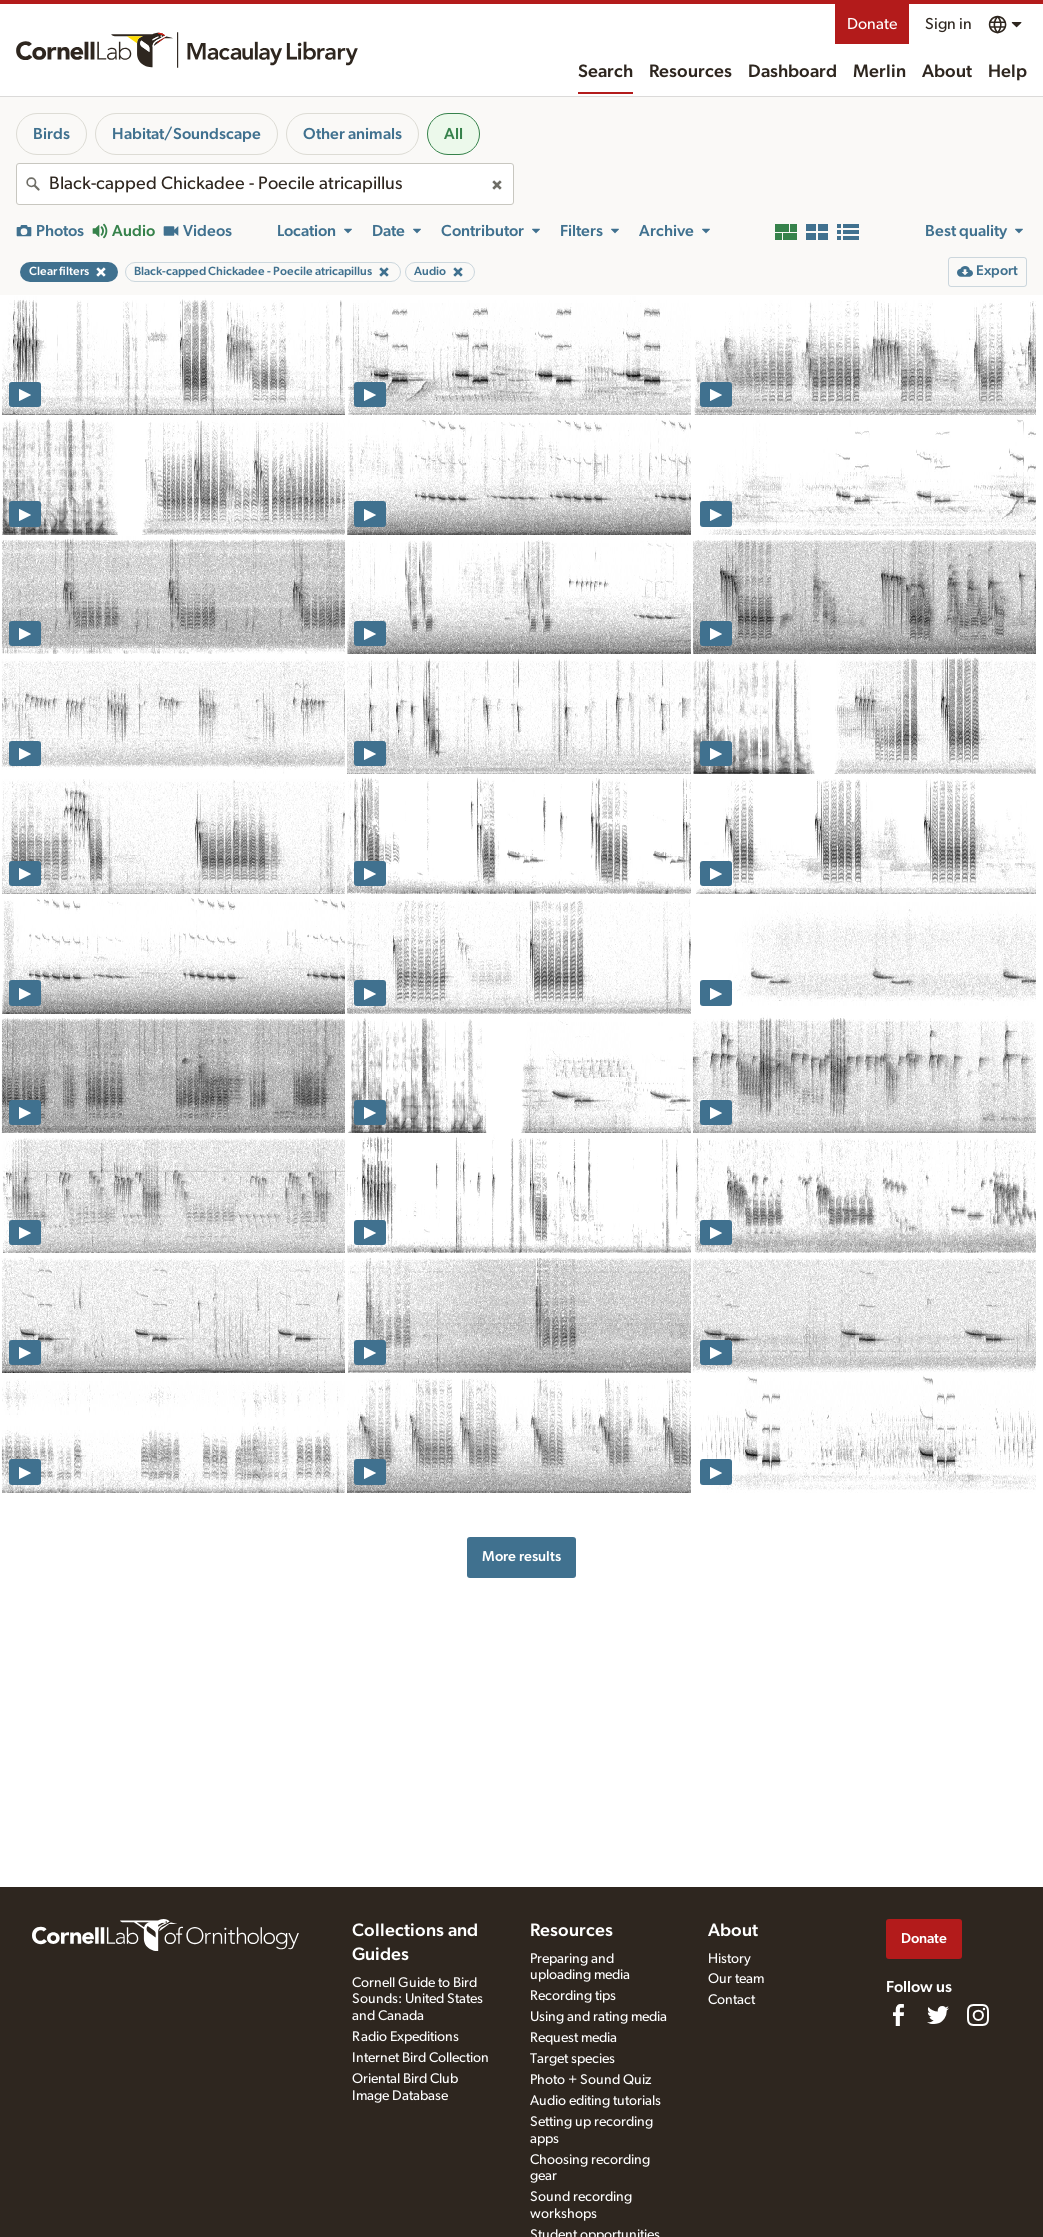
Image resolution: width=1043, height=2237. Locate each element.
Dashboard (792, 72)
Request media (573, 2038)
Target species (572, 2059)
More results (521, 1556)
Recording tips (573, 1996)
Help (1007, 72)
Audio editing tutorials (595, 2101)
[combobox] (265, 184)
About (947, 72)
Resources (690, 72)
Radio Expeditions (405, 2037)
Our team (736, 1979)
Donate (872, 24)
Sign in (948, 24)
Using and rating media (598, 2017)
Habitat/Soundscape (186, 134)
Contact (731, 2000)
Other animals (352, 134)
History (729, 1959)
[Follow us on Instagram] (978, 2015)
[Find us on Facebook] (898, 2015)
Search (605, 72)
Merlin (879, 72)
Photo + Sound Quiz (590, 2080)
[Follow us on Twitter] (938, 2015)
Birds (51, 134)
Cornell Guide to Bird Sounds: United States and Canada (417, 2000)
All (453, 134)
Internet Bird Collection (420, 2058)
